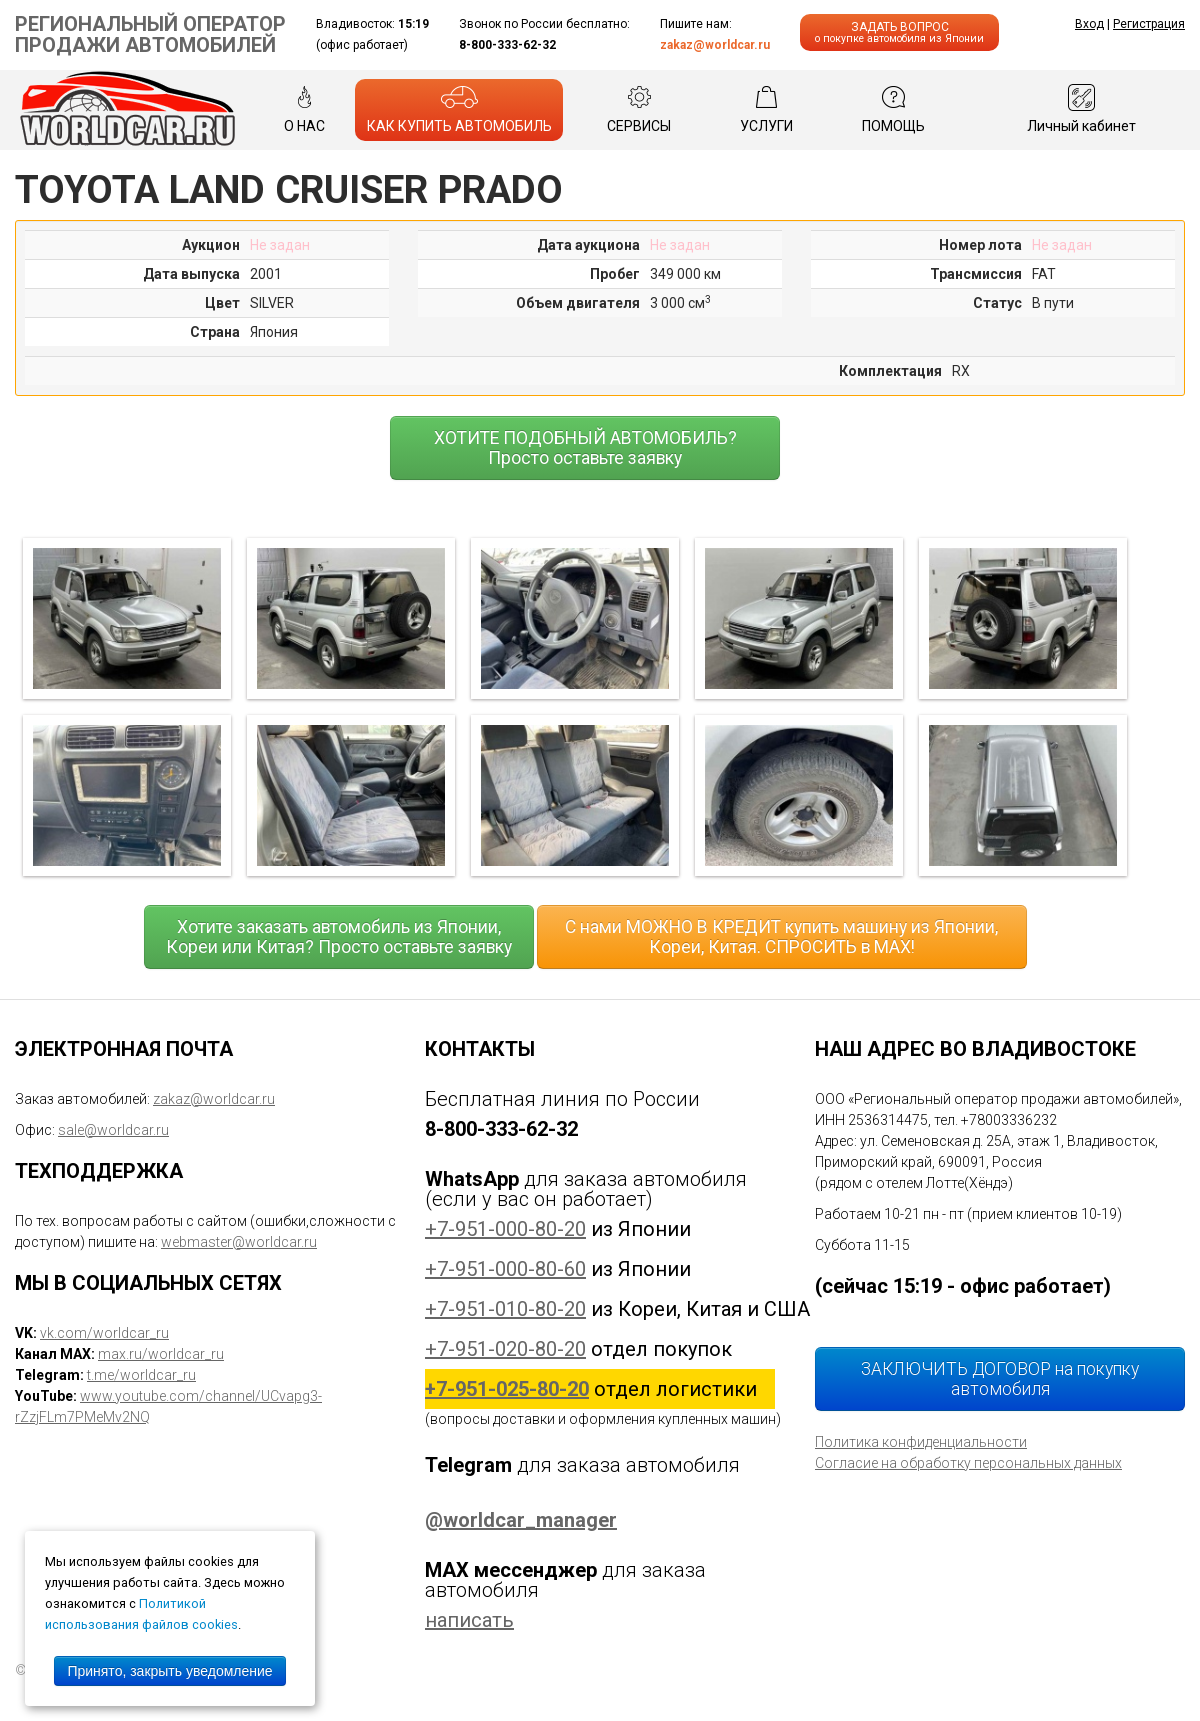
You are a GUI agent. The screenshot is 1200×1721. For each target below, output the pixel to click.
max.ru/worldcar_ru (161, 1354)
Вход (1089, 24)
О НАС (304, 109)
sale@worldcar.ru (113, 1130)
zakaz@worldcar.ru (715, 45)
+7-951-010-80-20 (505, 1309)
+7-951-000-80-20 (505, 1229)
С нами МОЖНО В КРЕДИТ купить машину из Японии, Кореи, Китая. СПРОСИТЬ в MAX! (781, 937)
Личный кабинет (1081, 109)
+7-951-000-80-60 (505, 1269)
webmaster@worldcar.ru (239, 1242)
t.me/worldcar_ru (141, 1375)
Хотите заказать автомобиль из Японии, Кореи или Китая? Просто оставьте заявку (339, 937)
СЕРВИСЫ (639, 109)
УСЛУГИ (766, 109)
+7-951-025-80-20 (507, 1389)
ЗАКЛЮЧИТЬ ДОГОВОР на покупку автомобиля (1000, 1379)
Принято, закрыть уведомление (169, 1671)
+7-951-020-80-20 (505, 1349)
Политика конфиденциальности (921, 1442)
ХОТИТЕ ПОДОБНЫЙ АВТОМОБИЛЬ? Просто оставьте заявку (585, 448)
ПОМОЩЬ (893, 109)
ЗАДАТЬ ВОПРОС (899, 32)
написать (469, 1620)
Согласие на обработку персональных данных (968, 1463)
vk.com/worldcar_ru (104, 1333)
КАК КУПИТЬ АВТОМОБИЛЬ (459, 109)
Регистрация (1149, 24)
